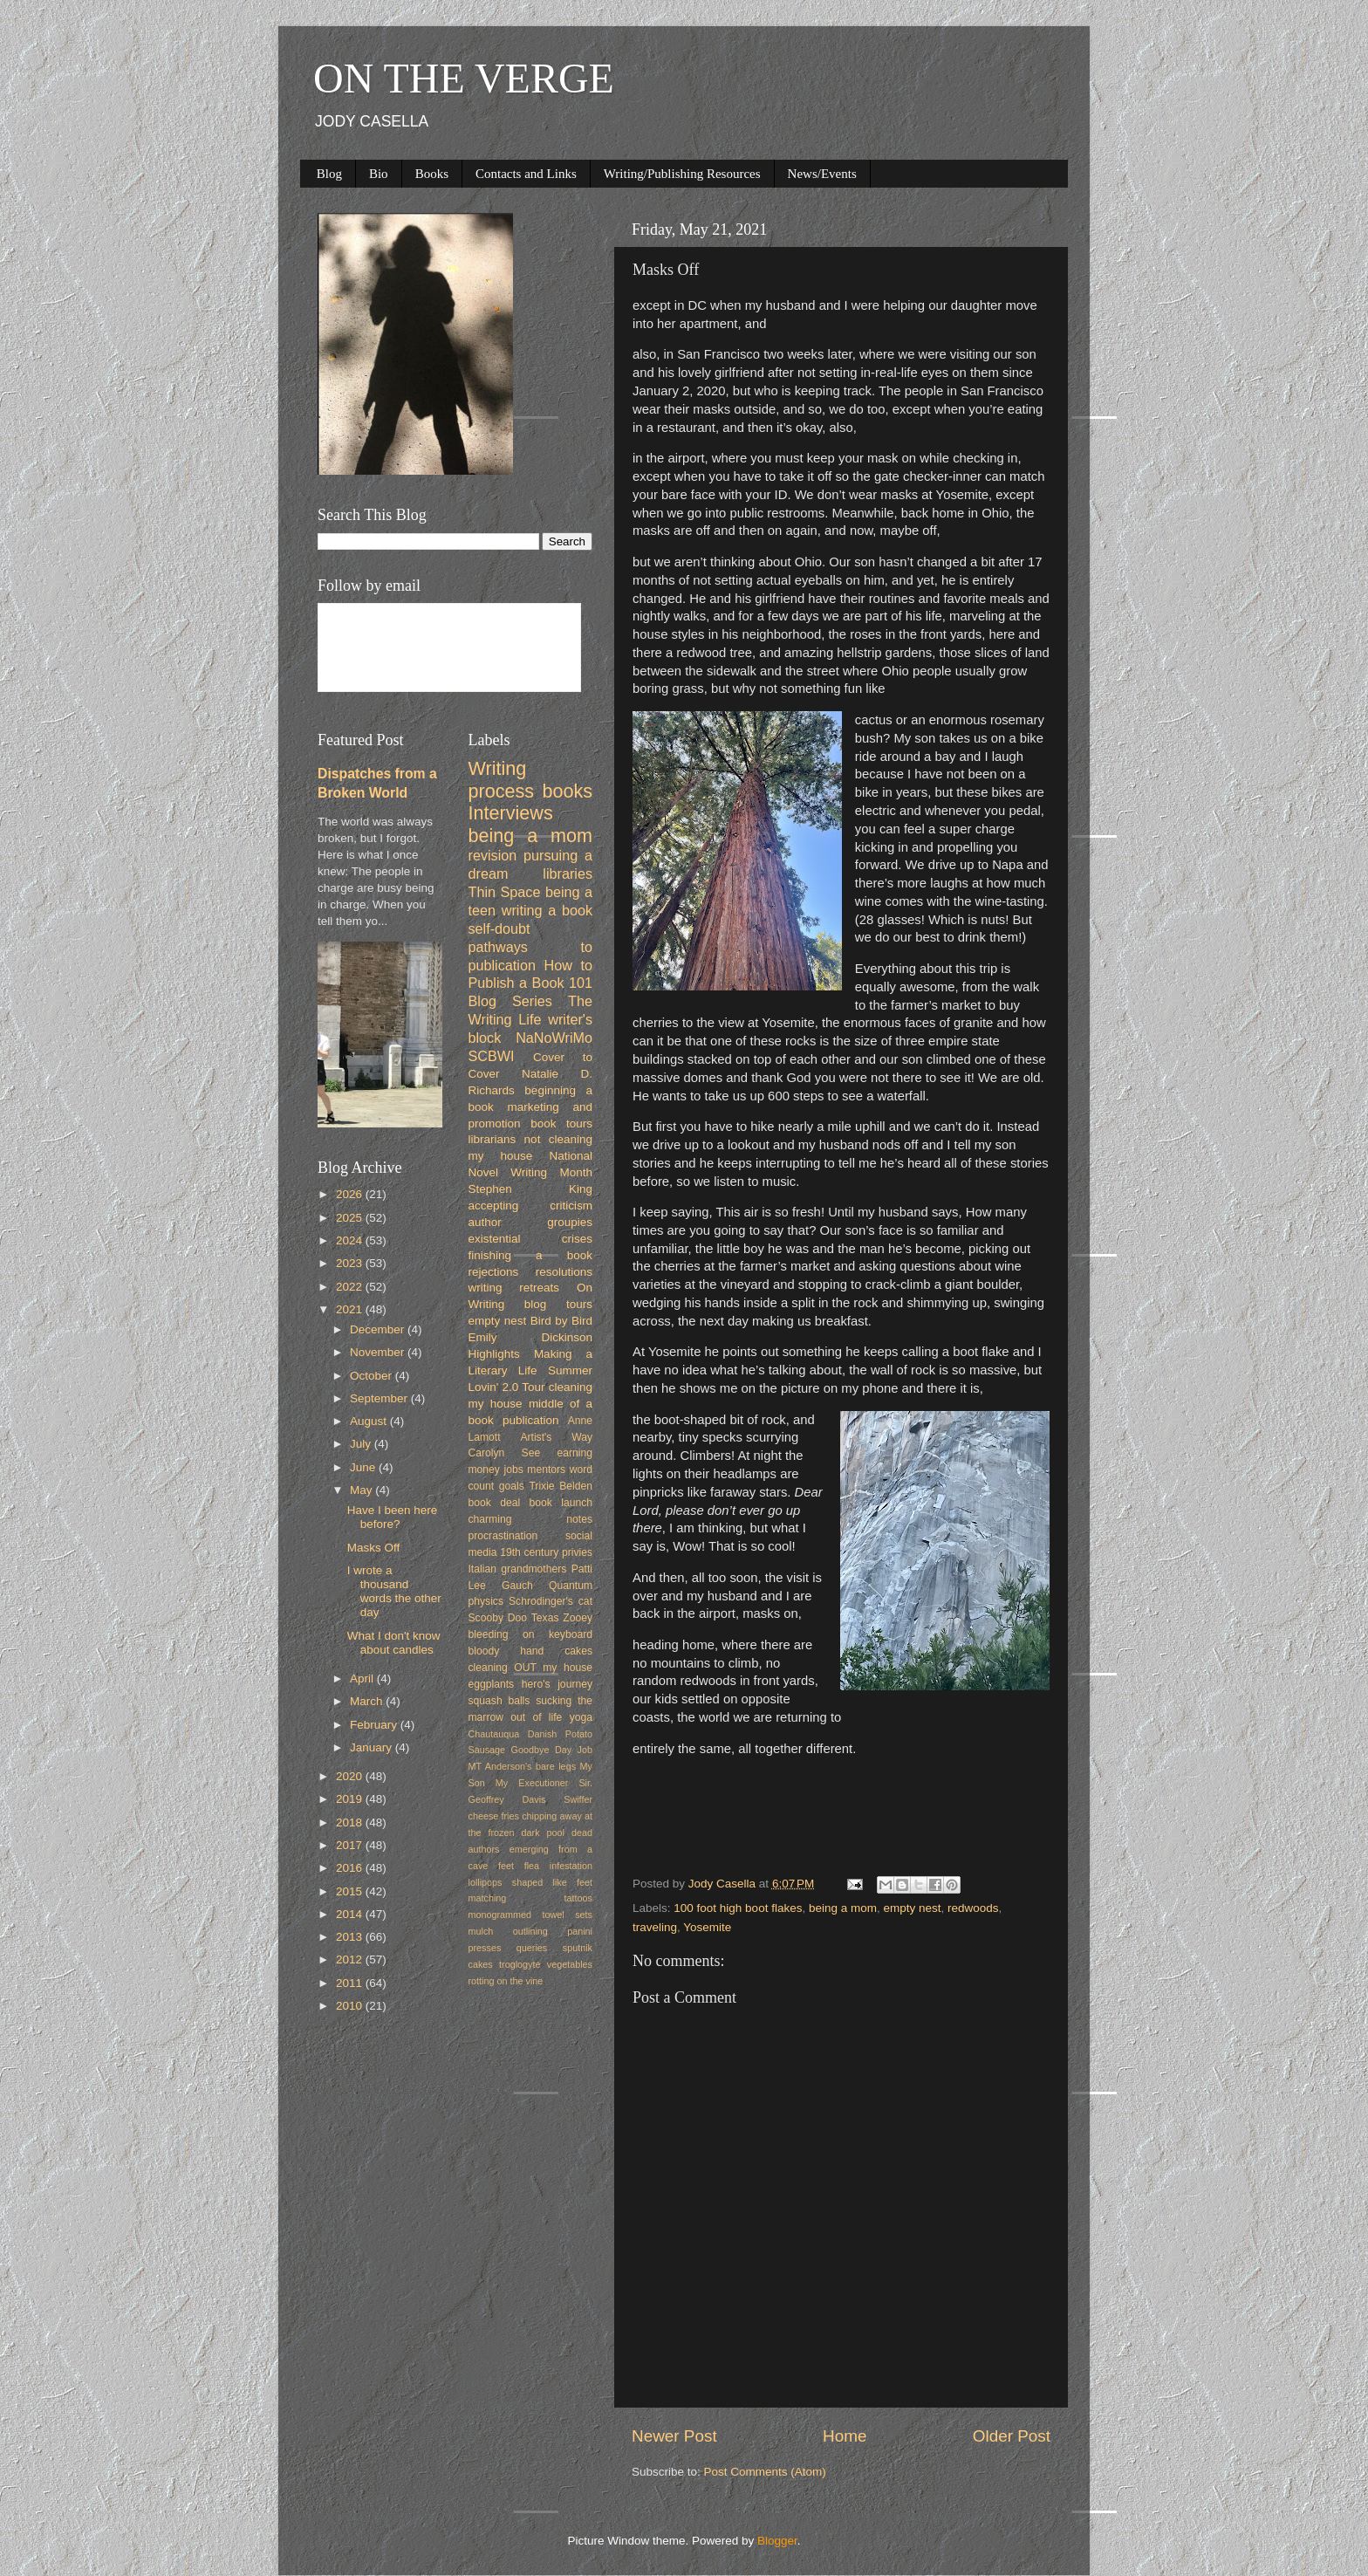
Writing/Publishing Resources (682, 174)
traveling (655, 1927)
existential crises (531, 1238)
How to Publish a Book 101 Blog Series (531, 983)
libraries (567, 873)
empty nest (911, 1908)
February (375, 1724)
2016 (351, 1867)
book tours (561, 1123)
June (364, 1467)
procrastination (503, 1536)
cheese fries (494, 1816)
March (368, 1701)
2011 (351, 1983)
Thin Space (505, 892)
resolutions (564, 1271)
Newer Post (674, 2436)
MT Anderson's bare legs (523, 1766)
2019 (351, 1798)
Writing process (502, 779)
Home (844, 2436)
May (362, 1490)
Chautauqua (494, 1734)
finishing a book (531, 1255)
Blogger (777, 2540)
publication (531, 1420)
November (378, 1352)
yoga (581, 1717)
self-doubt (499, 928)
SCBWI (492, 1056)
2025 (351, 1217)
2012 (351, 1959)
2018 (351, 1822)
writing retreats (514, 1287)
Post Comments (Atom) (765, 2471)
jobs (513, 1469)
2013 (351, 1936)
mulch (481, 1931)
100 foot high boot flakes (738, 1908)
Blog (329, 174)
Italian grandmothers (518, 1569)
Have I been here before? (392, 1517)
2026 (351, 1194)
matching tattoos (531, 1898)
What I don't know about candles (394, 1642)
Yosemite (707, 1927)
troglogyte (519, 1964)
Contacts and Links (526, 174)
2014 (351, 1914)
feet (506, 1865)
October (372, 1375)
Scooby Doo (498, 1618)
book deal (495, 1503)
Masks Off (373, 1547)
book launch (561, 1503)
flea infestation (558, 1865)
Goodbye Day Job (551, 1749)
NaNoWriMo (554, 1037)
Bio (378, 174)
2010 (351, 2005)
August (370, 1421)
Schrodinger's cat (550, 1601)
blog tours (558, 1304)
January (372, 1747)
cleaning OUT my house (531, 1667)
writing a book (547, 910)
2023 (351, 1263)
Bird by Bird (561, 1320)
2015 (351, 1891)
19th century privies (546, 1552)
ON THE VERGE (463, 78)
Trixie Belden (560, 1486)
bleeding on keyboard (531, 1634)
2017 (351, 1845)
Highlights (494, 1353)
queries (531, 1947)
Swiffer (578, 1799)
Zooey (577, 1618)
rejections (494, 1271)
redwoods (973, 1908)
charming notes (531, 1519)
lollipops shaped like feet (531, 1882)
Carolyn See (505, 1453)
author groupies (531, 1222)
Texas (545, 1618)
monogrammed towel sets (531, 1914)
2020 (351, 1776)
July (362, 1443)
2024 (351, 1240)
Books (431, 174)
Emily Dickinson (531, 1337)
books (567, 791)
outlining (530, 1931)
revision (493, 855)
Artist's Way (556, 1437)
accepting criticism (531, 1205)
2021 (351, 1309)
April (363, 1678)
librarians (492, 1139)
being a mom (843, 1908)
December (378, 1329)
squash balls (499, 1701)
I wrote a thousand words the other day (394, 1592)
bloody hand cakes (531, 1651)
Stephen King (531, 1189)
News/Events (822, 174)
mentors (546, 1469)
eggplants (492, 1684)
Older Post (1011, 2436)
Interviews (511, 813)
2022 (351, 1286)
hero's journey (557, 1684)
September (380, 1398)
